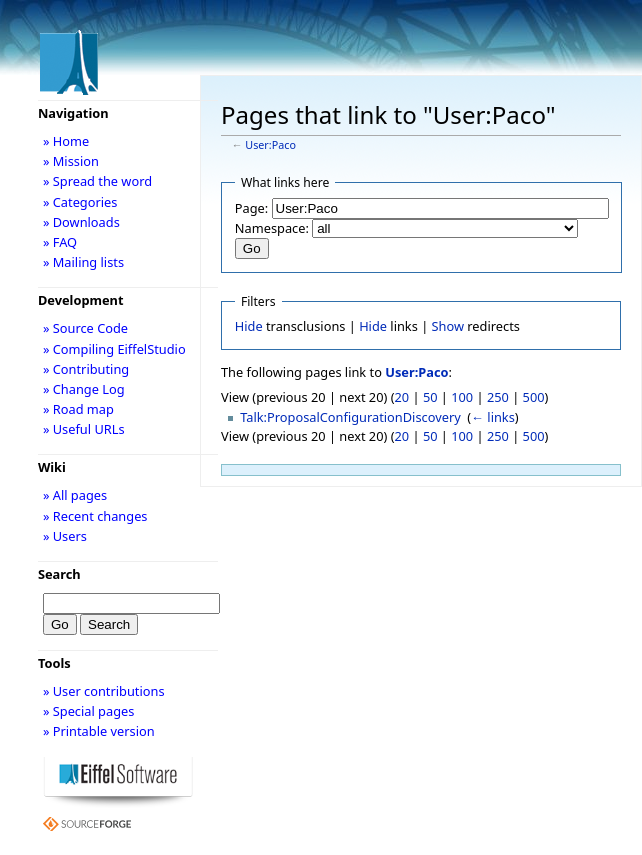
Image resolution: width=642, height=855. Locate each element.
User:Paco (270, 145)
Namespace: (272, 228)
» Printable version (99, 731)
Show (448, 326)
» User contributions (104, 691)
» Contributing (86, 369)
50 (430, 397)
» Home (66, 141)
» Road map (78, 409)
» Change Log (84, 389)
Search (59, 574)
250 (498, 397)
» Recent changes (95, 516)
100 (462, 397)
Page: (251, 208)
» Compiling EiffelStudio (114, 349)
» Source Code (85, 328)
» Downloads (81, 222)
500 (534, 397)
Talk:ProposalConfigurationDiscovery (350, 417)
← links (493, 417)
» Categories (80, 202)
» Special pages (88, 711)
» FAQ (60, 242)
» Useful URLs (84, 429)
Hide (249, 326)
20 (402, 397)
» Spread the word (97, 181)
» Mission (71, 161)
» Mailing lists (83, 262)
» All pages (75, 495)
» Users (65, 536)
